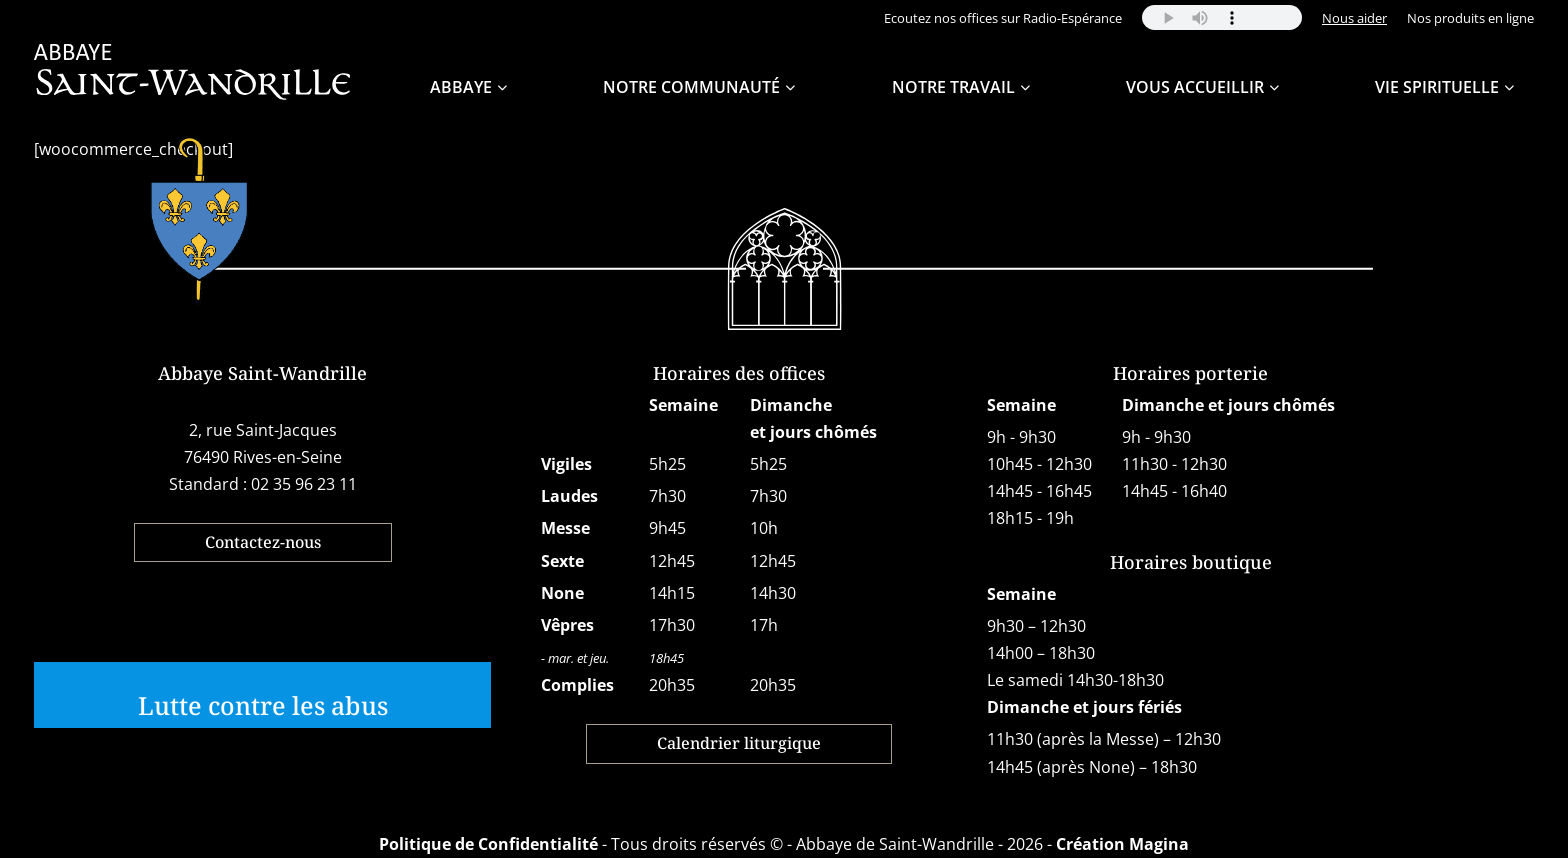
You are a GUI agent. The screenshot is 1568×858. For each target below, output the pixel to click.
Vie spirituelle (1437, 87)
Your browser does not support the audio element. (1222, 17)
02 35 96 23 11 (304, 484)
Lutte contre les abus (263, 705)
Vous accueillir (1195, 87)
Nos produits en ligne (1470, 18)
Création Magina (1122, 844)
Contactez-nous (263, 542)
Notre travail (953, 87)
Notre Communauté (691, 87)
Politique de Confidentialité (488, 844)
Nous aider (1354, 18)
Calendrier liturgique (739, 743)
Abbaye (461, 87)
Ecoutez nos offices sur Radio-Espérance (1003, 18)
